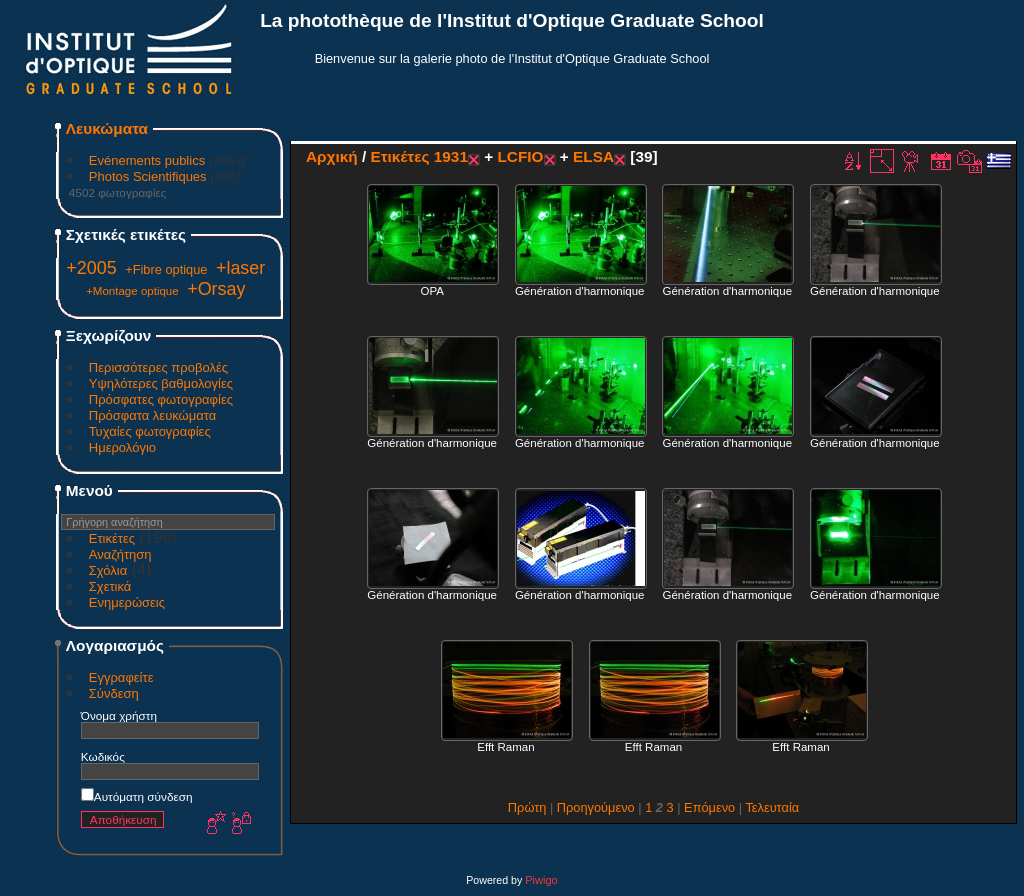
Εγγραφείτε (121, 677)
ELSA (593, 156)
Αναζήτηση (120, 554)
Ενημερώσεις (127, 602)
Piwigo (541, 880)
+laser (240, 268)
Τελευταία (772, 807)
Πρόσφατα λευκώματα (152, 415)
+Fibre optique (166, 269)
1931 (451, 156)
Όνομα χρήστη (119, 715)
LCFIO (520, 156)
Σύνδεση (114, 693)
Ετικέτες (112, 538)
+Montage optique (132, 291)
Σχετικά (110, 586)
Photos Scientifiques (148, 176)
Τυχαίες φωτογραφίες (150, 431)
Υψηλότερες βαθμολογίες (161, 383)
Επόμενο (709, 807)
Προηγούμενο (596, 807)
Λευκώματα (107, 128)
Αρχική (332, 156)
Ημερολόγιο (122, 447)
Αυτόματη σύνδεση (137, 796)
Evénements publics (147, 160)
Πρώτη (527, 807)
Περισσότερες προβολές (158, 367)
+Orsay (216, 289)
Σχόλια (108, 570)
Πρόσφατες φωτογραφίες (161, 399)
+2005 (91, 268)
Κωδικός (103, 756)
